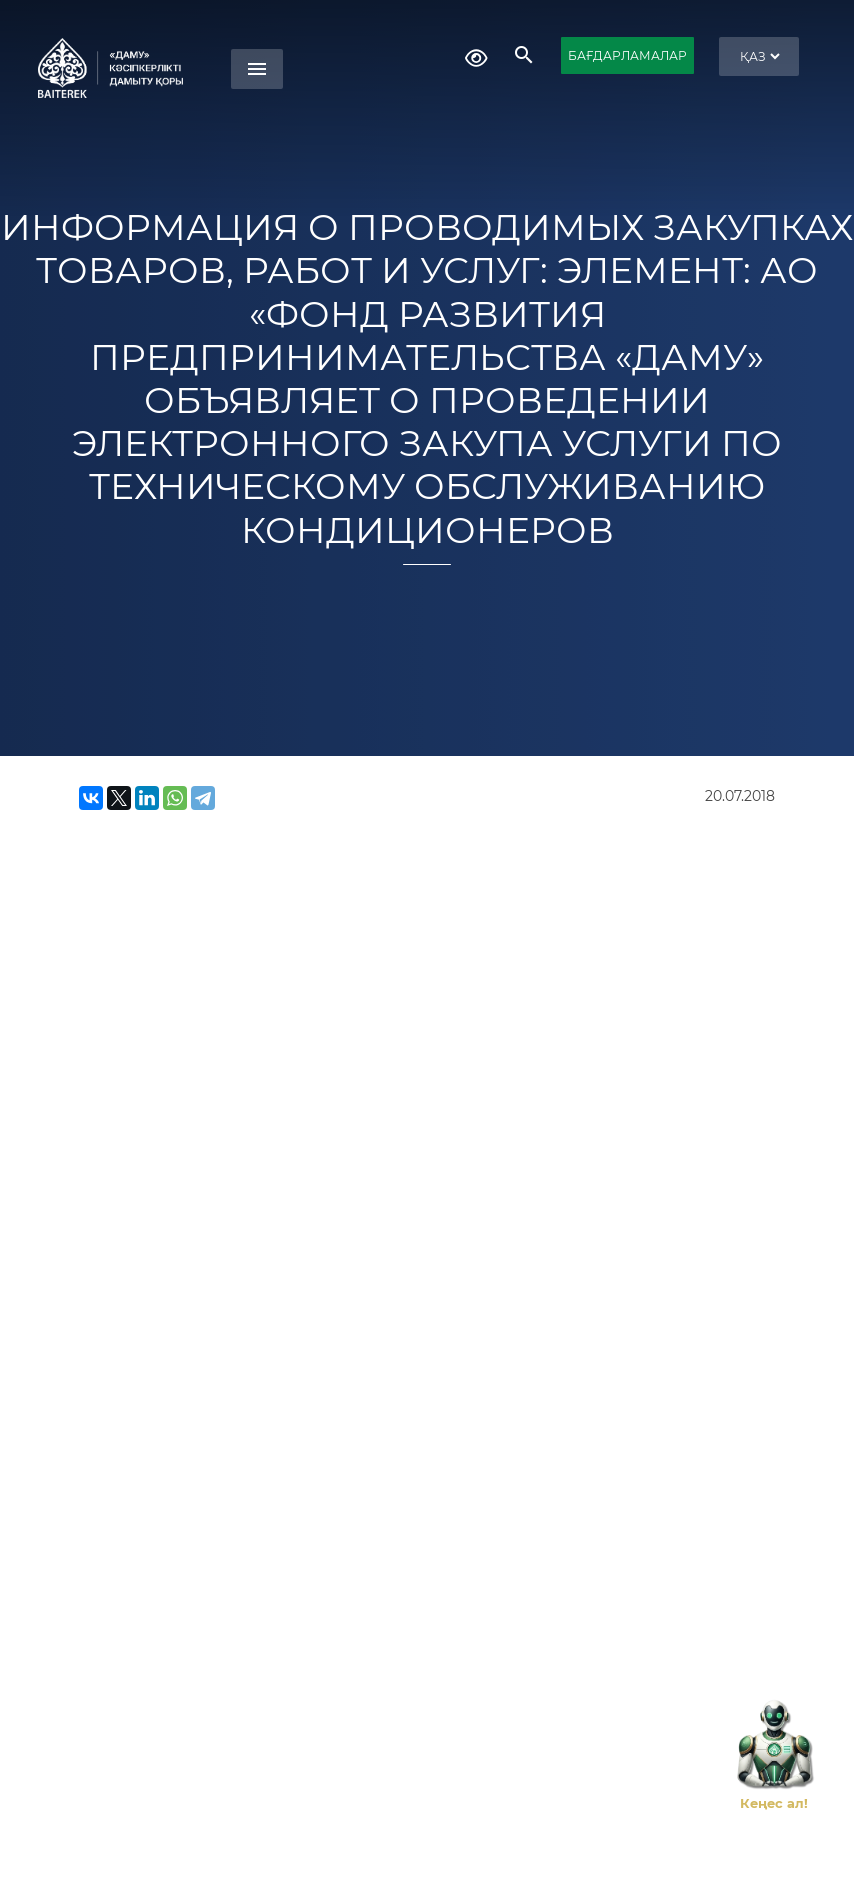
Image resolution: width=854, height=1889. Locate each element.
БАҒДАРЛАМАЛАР (627, 55)
